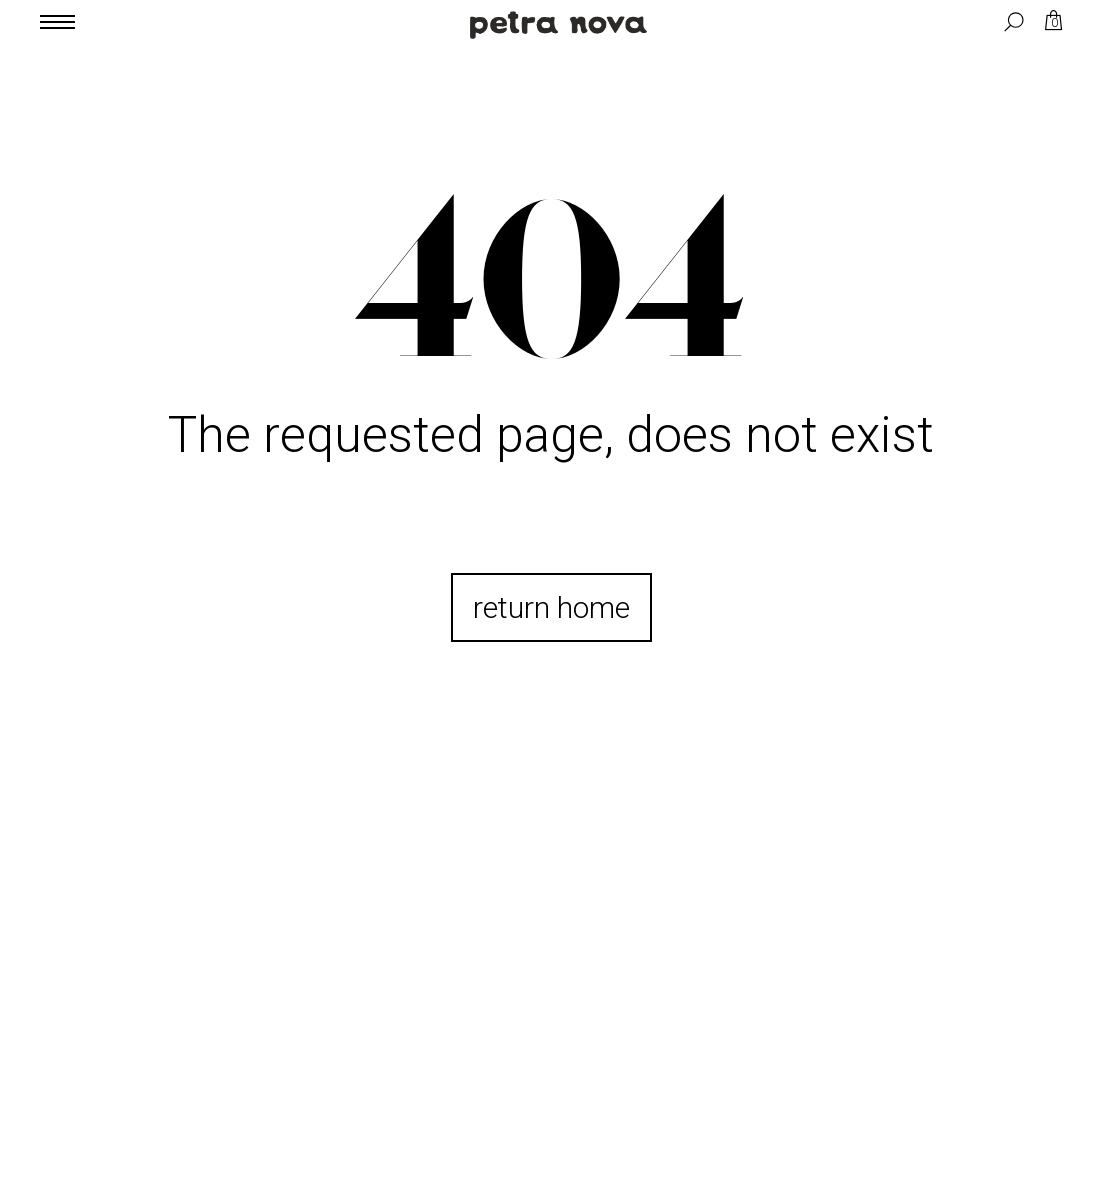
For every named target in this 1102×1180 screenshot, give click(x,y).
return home (551, 607)
